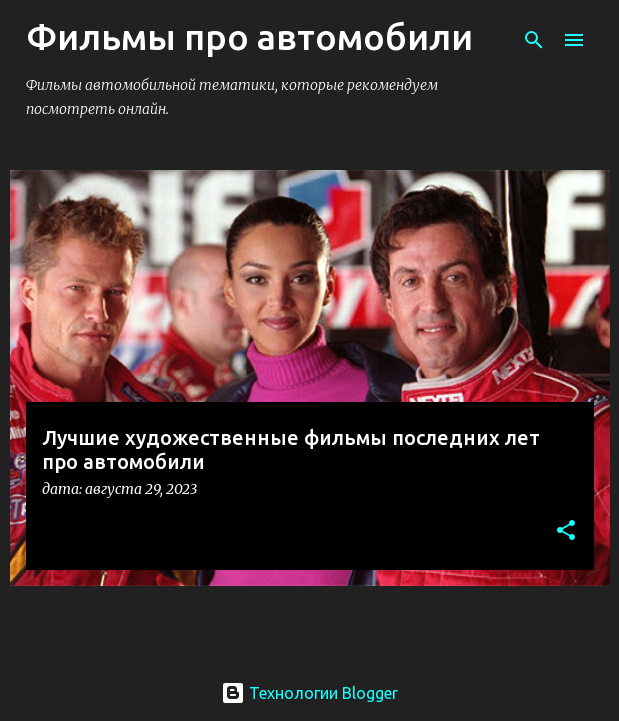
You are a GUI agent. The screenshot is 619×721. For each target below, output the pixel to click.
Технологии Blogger (309, 693)
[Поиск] (534, 40)
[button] (566, 531)
